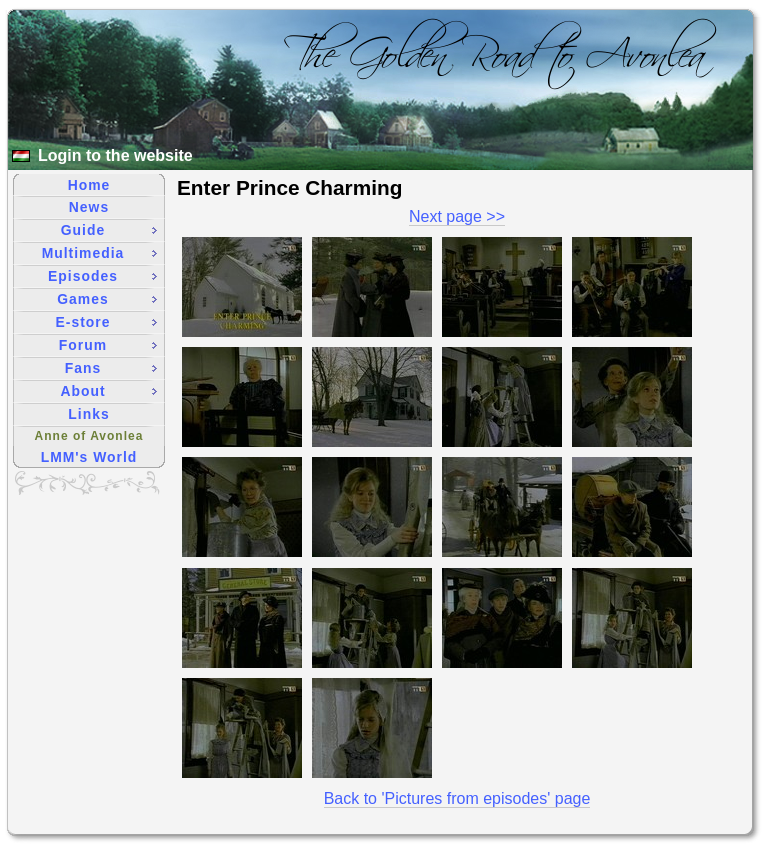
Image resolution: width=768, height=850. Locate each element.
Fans (111, 368)
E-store (106, 322)
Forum (108, 345)
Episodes (102, 276)
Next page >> (457, 216)
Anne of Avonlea (89, 436)
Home (89, 185)
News (89, 207)
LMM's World (89, 457)
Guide (109, 230)
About (108, 391)
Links (88, 414)
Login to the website (115, 155)
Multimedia (99, 253)
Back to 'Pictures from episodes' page (457, 798)
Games (107, 299)
